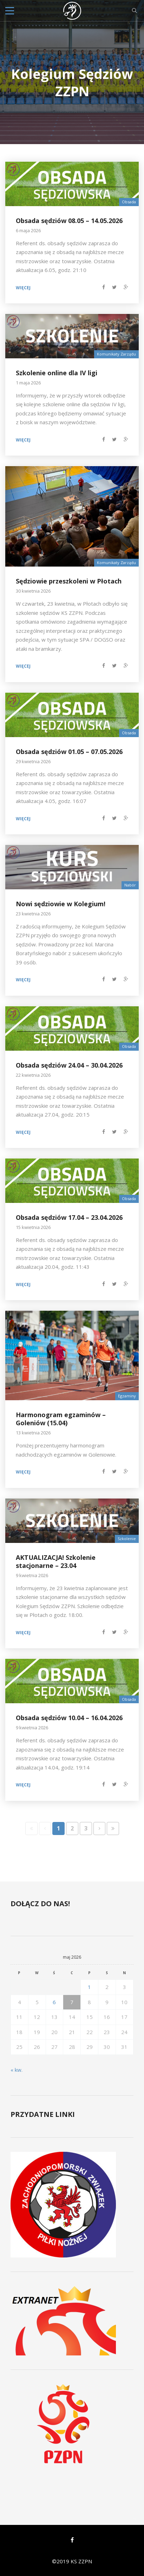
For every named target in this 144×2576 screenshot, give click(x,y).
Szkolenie (127, 1538)
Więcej (23, 287)
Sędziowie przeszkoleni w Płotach (69, 581)
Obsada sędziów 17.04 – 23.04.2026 (69, 1217)
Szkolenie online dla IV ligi (56, 373)
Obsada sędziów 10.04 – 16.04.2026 (69, 1717)
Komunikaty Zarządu (116, 354)
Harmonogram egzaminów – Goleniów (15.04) (61, 1418)
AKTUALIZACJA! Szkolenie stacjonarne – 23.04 (56, 1561)
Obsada (129, 201)
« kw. (16, 2069)
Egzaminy (127, 1395)
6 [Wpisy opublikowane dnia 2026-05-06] (54, 2002)
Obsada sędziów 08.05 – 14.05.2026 (69, 220)
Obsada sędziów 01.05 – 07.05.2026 (69, 751)
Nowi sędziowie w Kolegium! (60, 904)
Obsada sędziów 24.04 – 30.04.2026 (69, 1065)
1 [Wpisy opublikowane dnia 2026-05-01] (89, 1986)
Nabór (130, 885)
